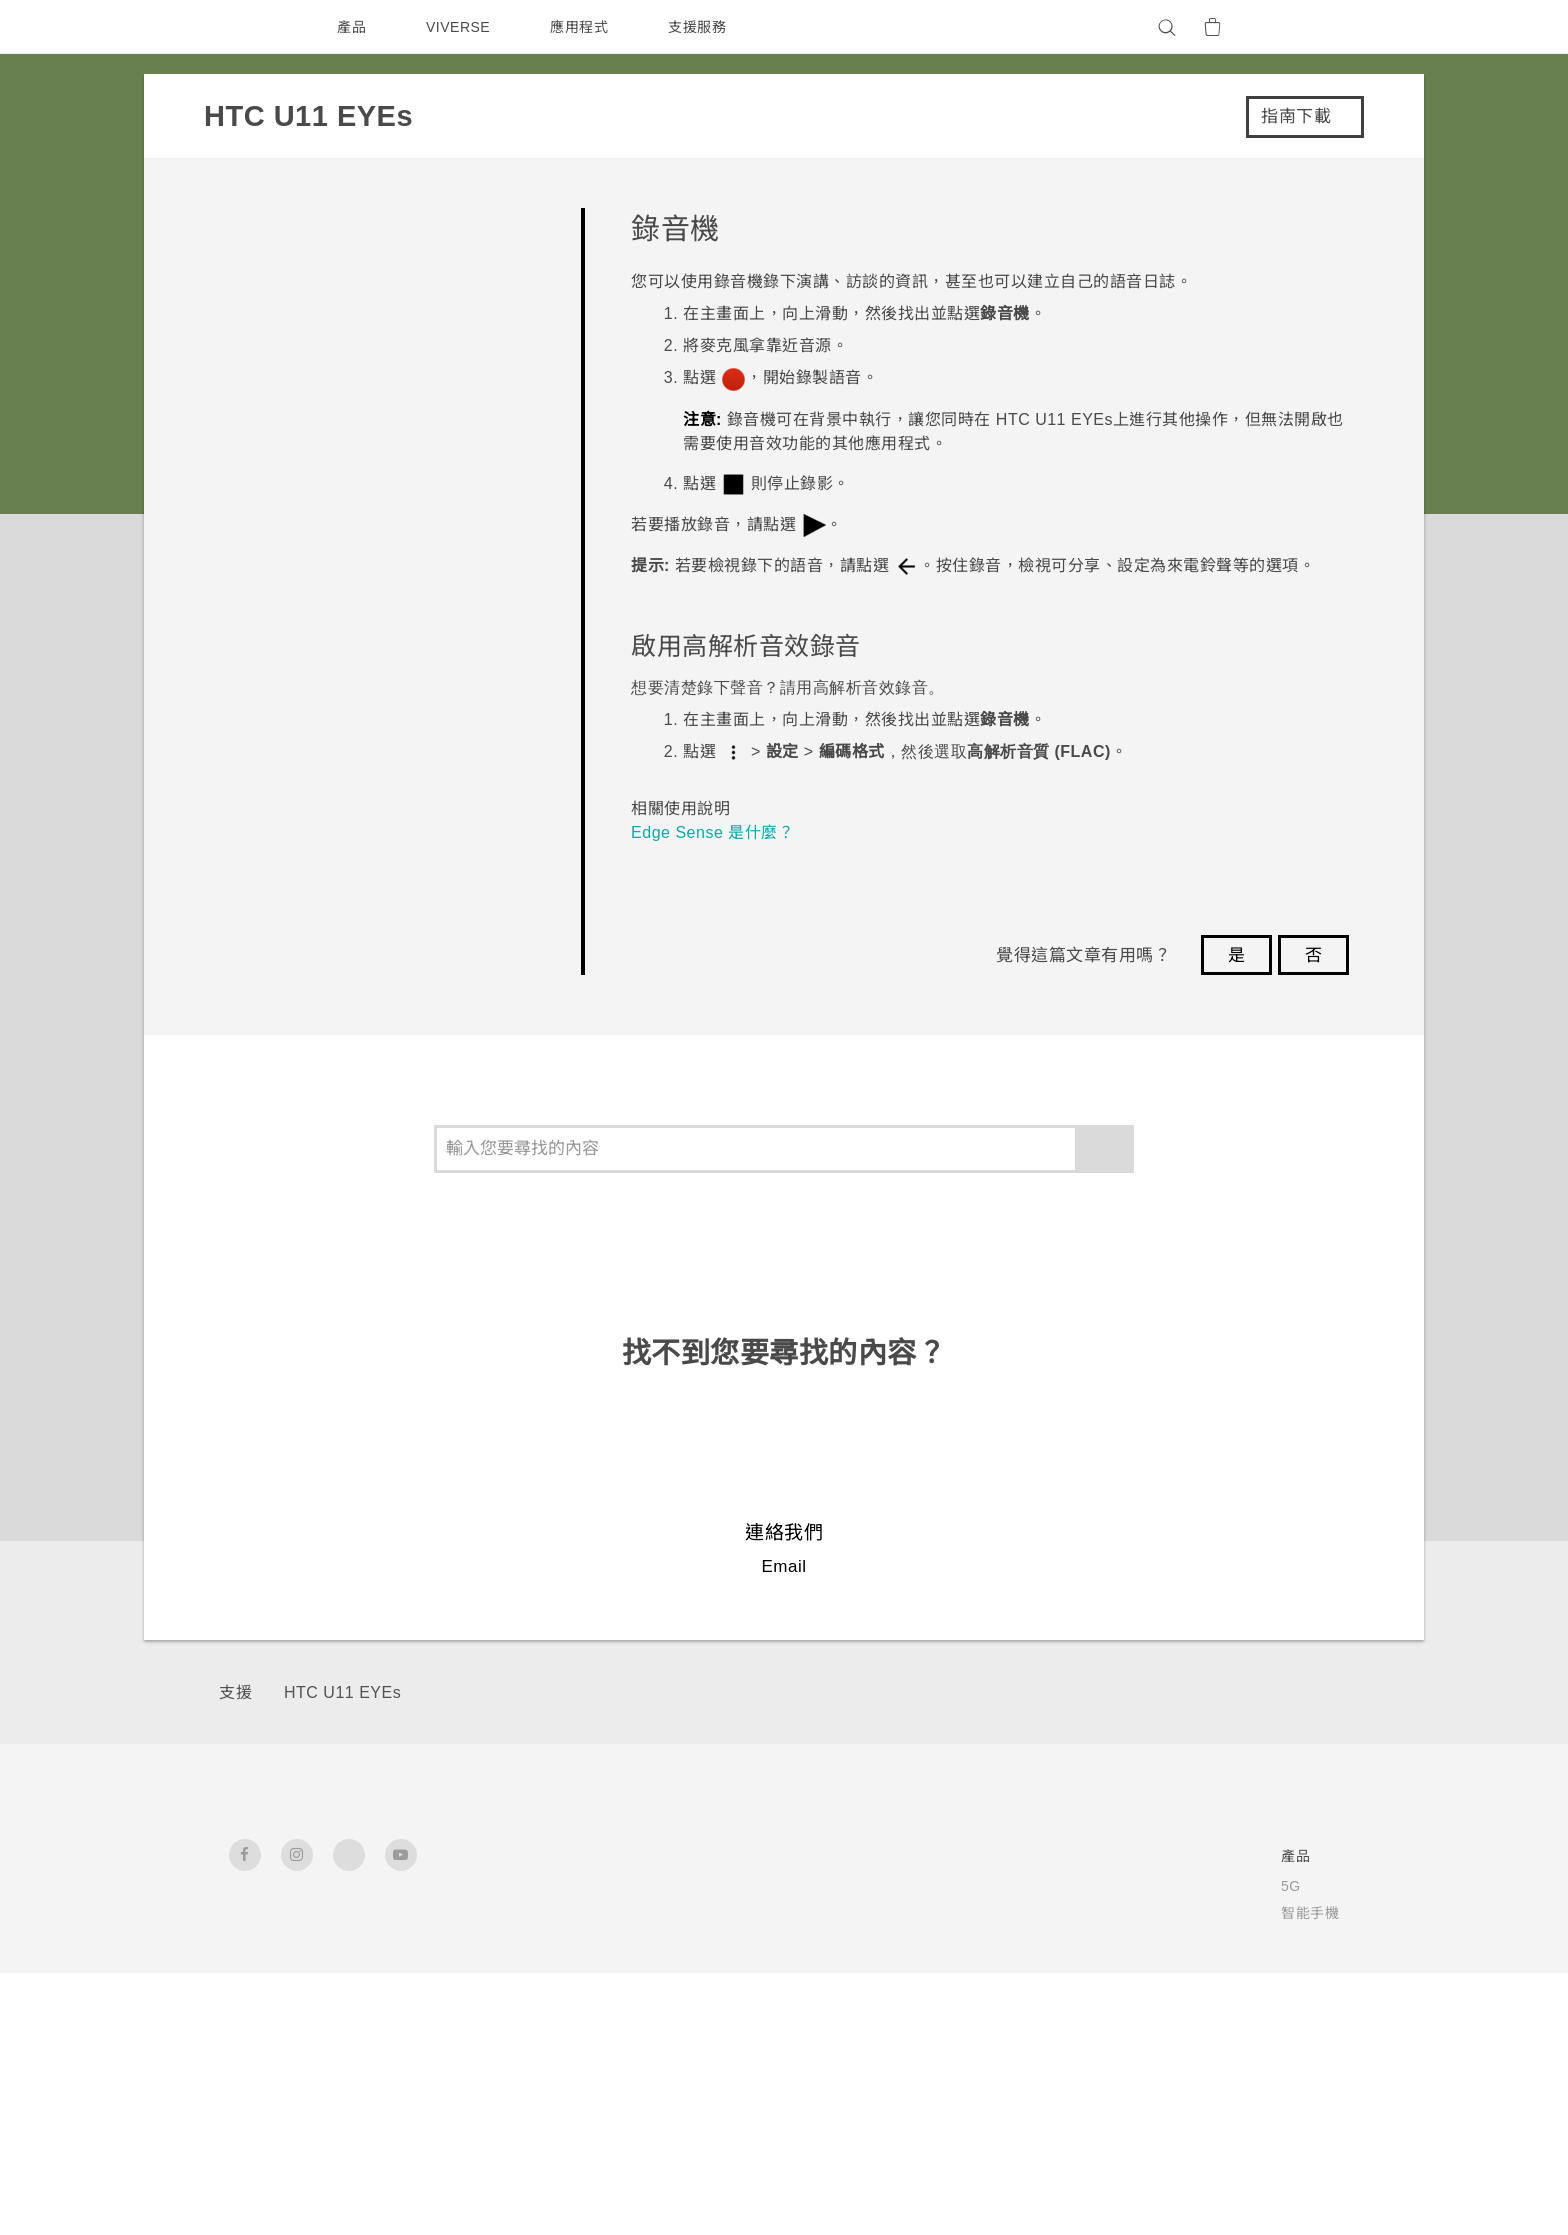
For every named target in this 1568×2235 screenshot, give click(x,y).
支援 (235, 1692)
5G (629, 1886)
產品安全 (1124, 1967)
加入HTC (1125, 1994)
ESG (1111, 1886)
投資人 (1117, 1913)
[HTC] (253, 27)
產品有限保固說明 (977, 1913)
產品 (351, 27)
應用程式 (584, 27)
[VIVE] (1312, 27)
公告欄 (941, 1940)
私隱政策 (1124, 1940)
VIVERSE (460, 27)
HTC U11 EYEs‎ (340, 1692)
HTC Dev (786, 1886)
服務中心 (948, 1886)
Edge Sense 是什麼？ (716, 832)
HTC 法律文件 (1292, 2135)
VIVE (638, 1994)
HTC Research (806, 1913)
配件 (634, 1967)
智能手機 (649, 1913)
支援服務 (702, 27)
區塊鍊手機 (656, 1940)
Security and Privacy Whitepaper (1217, 2021)
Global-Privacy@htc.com (1170, 2184)
